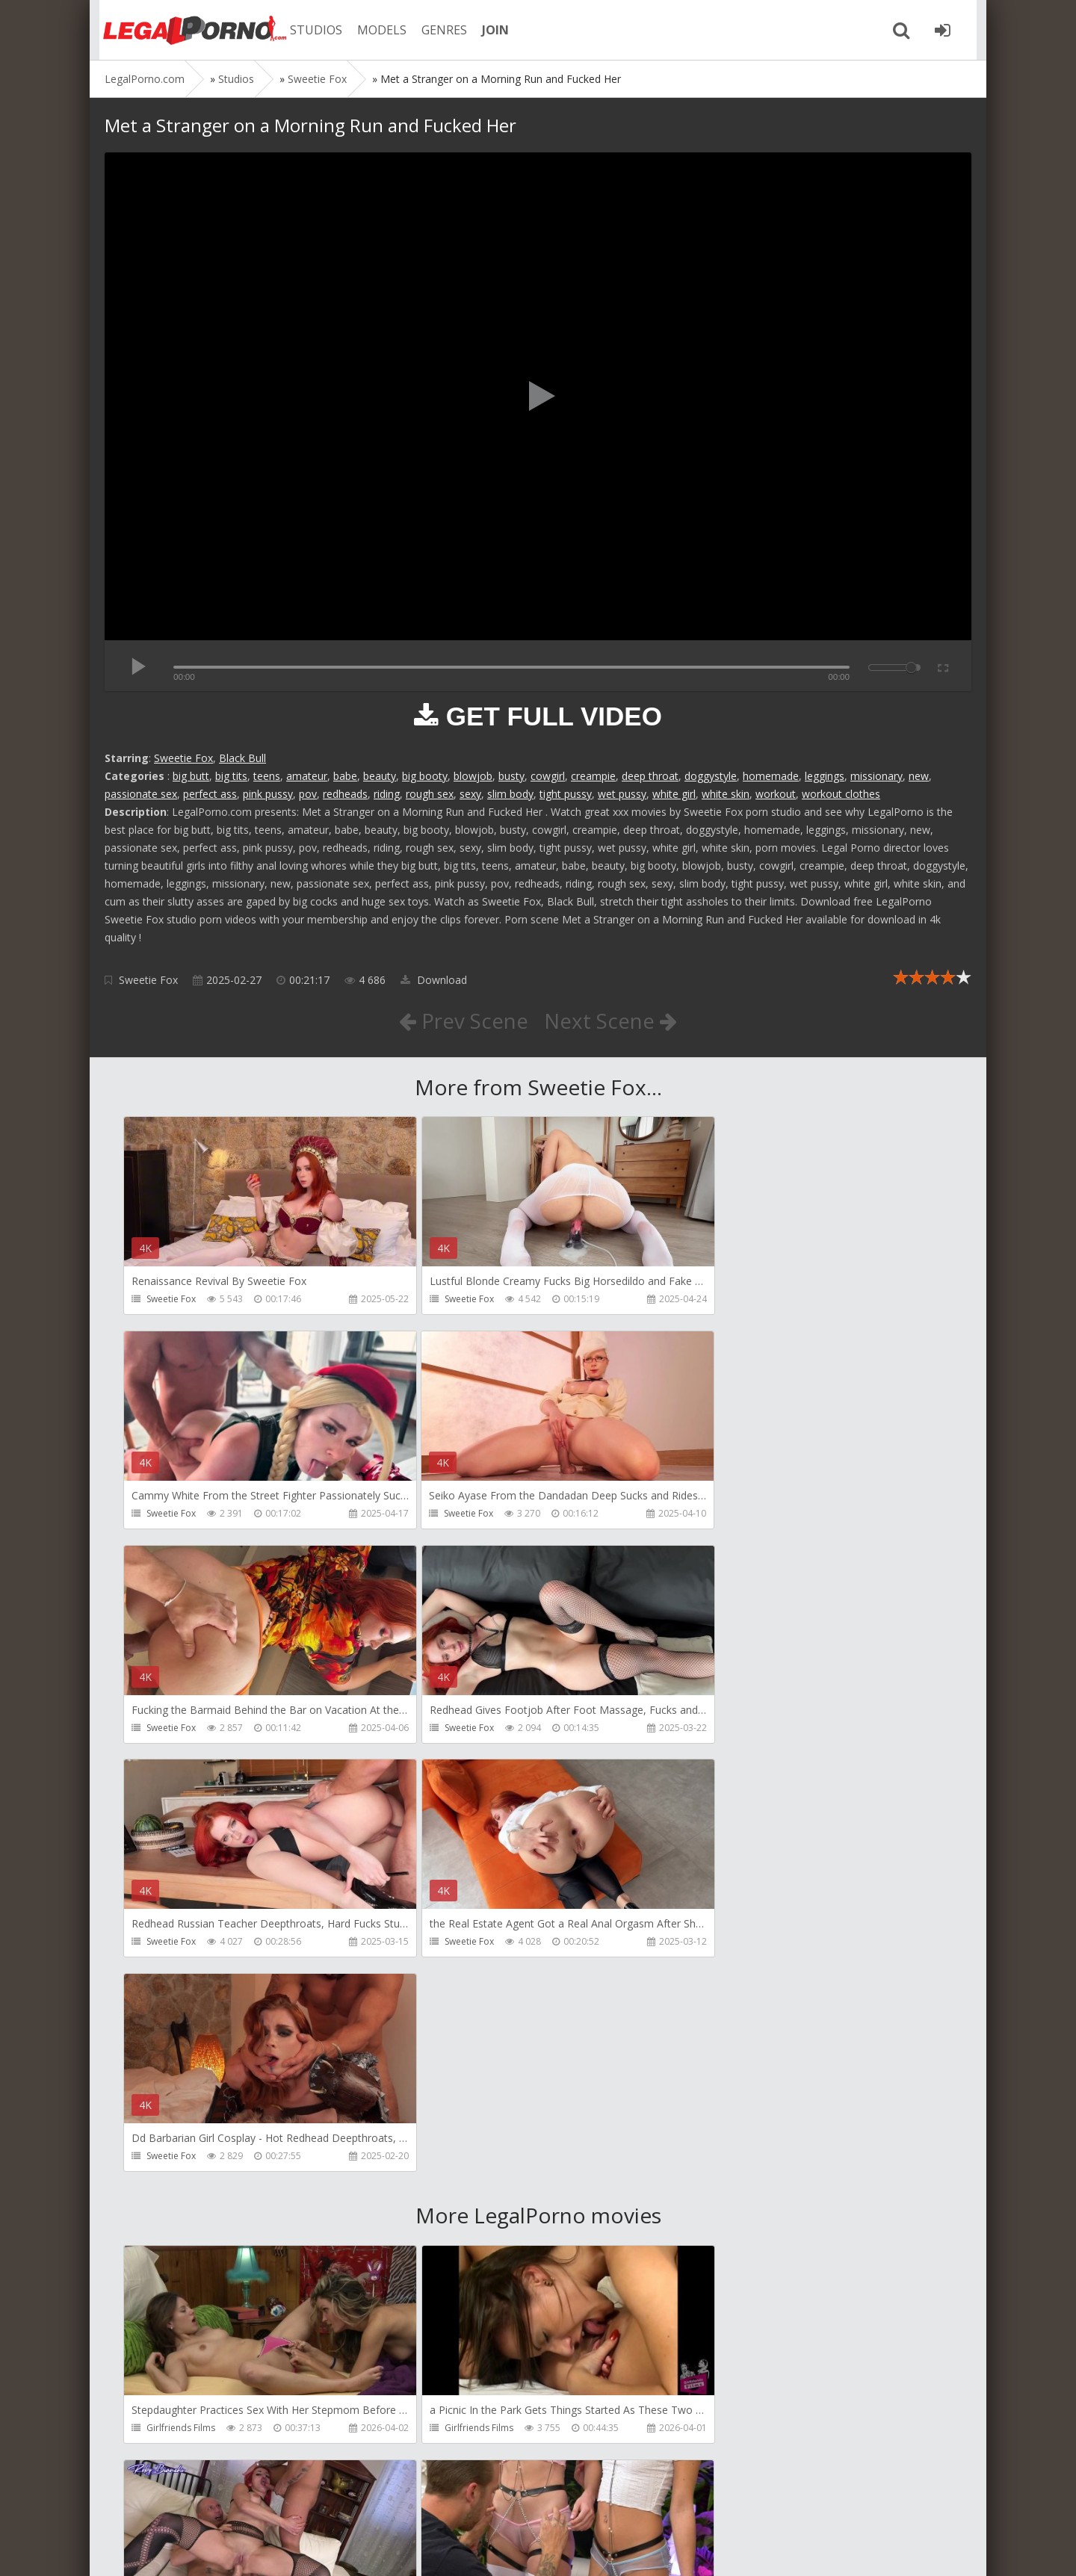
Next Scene (611, 1020)
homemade (771, 776)
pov (308, 794)
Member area (210, 2505)
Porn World (448, 2430)
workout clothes (841, 794)
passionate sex (141, 794)
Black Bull (242, 758)
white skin (725, 794)
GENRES (438, 30)
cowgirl (548, 776)
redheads (345, 794)
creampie (593, 776)
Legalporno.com (186, 30)
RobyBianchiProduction (752, 2001)
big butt (191, 776)
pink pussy (268, 794)
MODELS (376, 30)
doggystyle (710, 776)
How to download (317, 2505)
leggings (824, 776)
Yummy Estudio (456, 2215)
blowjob (473, 776)
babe (345, 776)
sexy (470, 794)
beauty (379, 776)
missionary (876, 776)
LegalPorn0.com (214, 2549)
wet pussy (622, 794)
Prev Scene (463, 1020)
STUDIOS (310, 30)
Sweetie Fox (183, 758)
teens (266, 776)
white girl (674, 794)
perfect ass (210, 794)
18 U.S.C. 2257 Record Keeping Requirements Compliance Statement (580, 2549)
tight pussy (565, 794)
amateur (306, 776)
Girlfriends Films (180, 2001)
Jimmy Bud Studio (739, 2430)
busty (511, 776)
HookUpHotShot (181, 2215)
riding (387, 794)
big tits (231, 776)
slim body (510, 794)
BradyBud (167, 2430)
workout (775, 794)
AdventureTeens (737, 2215)
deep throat (650, 776)
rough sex (430, 794)
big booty (425, 776)
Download (434, 980)
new (919, 776)
